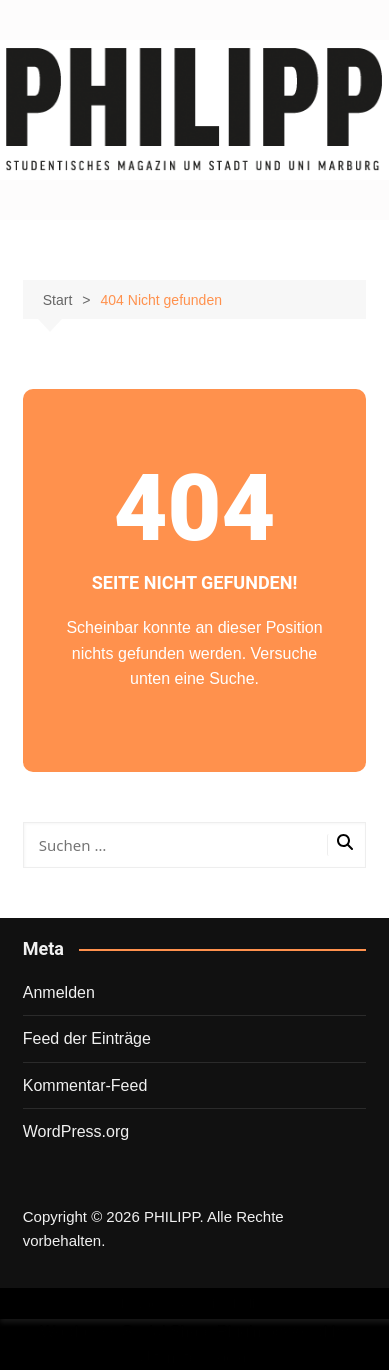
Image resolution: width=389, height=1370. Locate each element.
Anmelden (59, 992)
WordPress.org (76, 1131)
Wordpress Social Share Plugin (153, 1331)
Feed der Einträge (87, 1038)
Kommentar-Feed (85, 1085)
